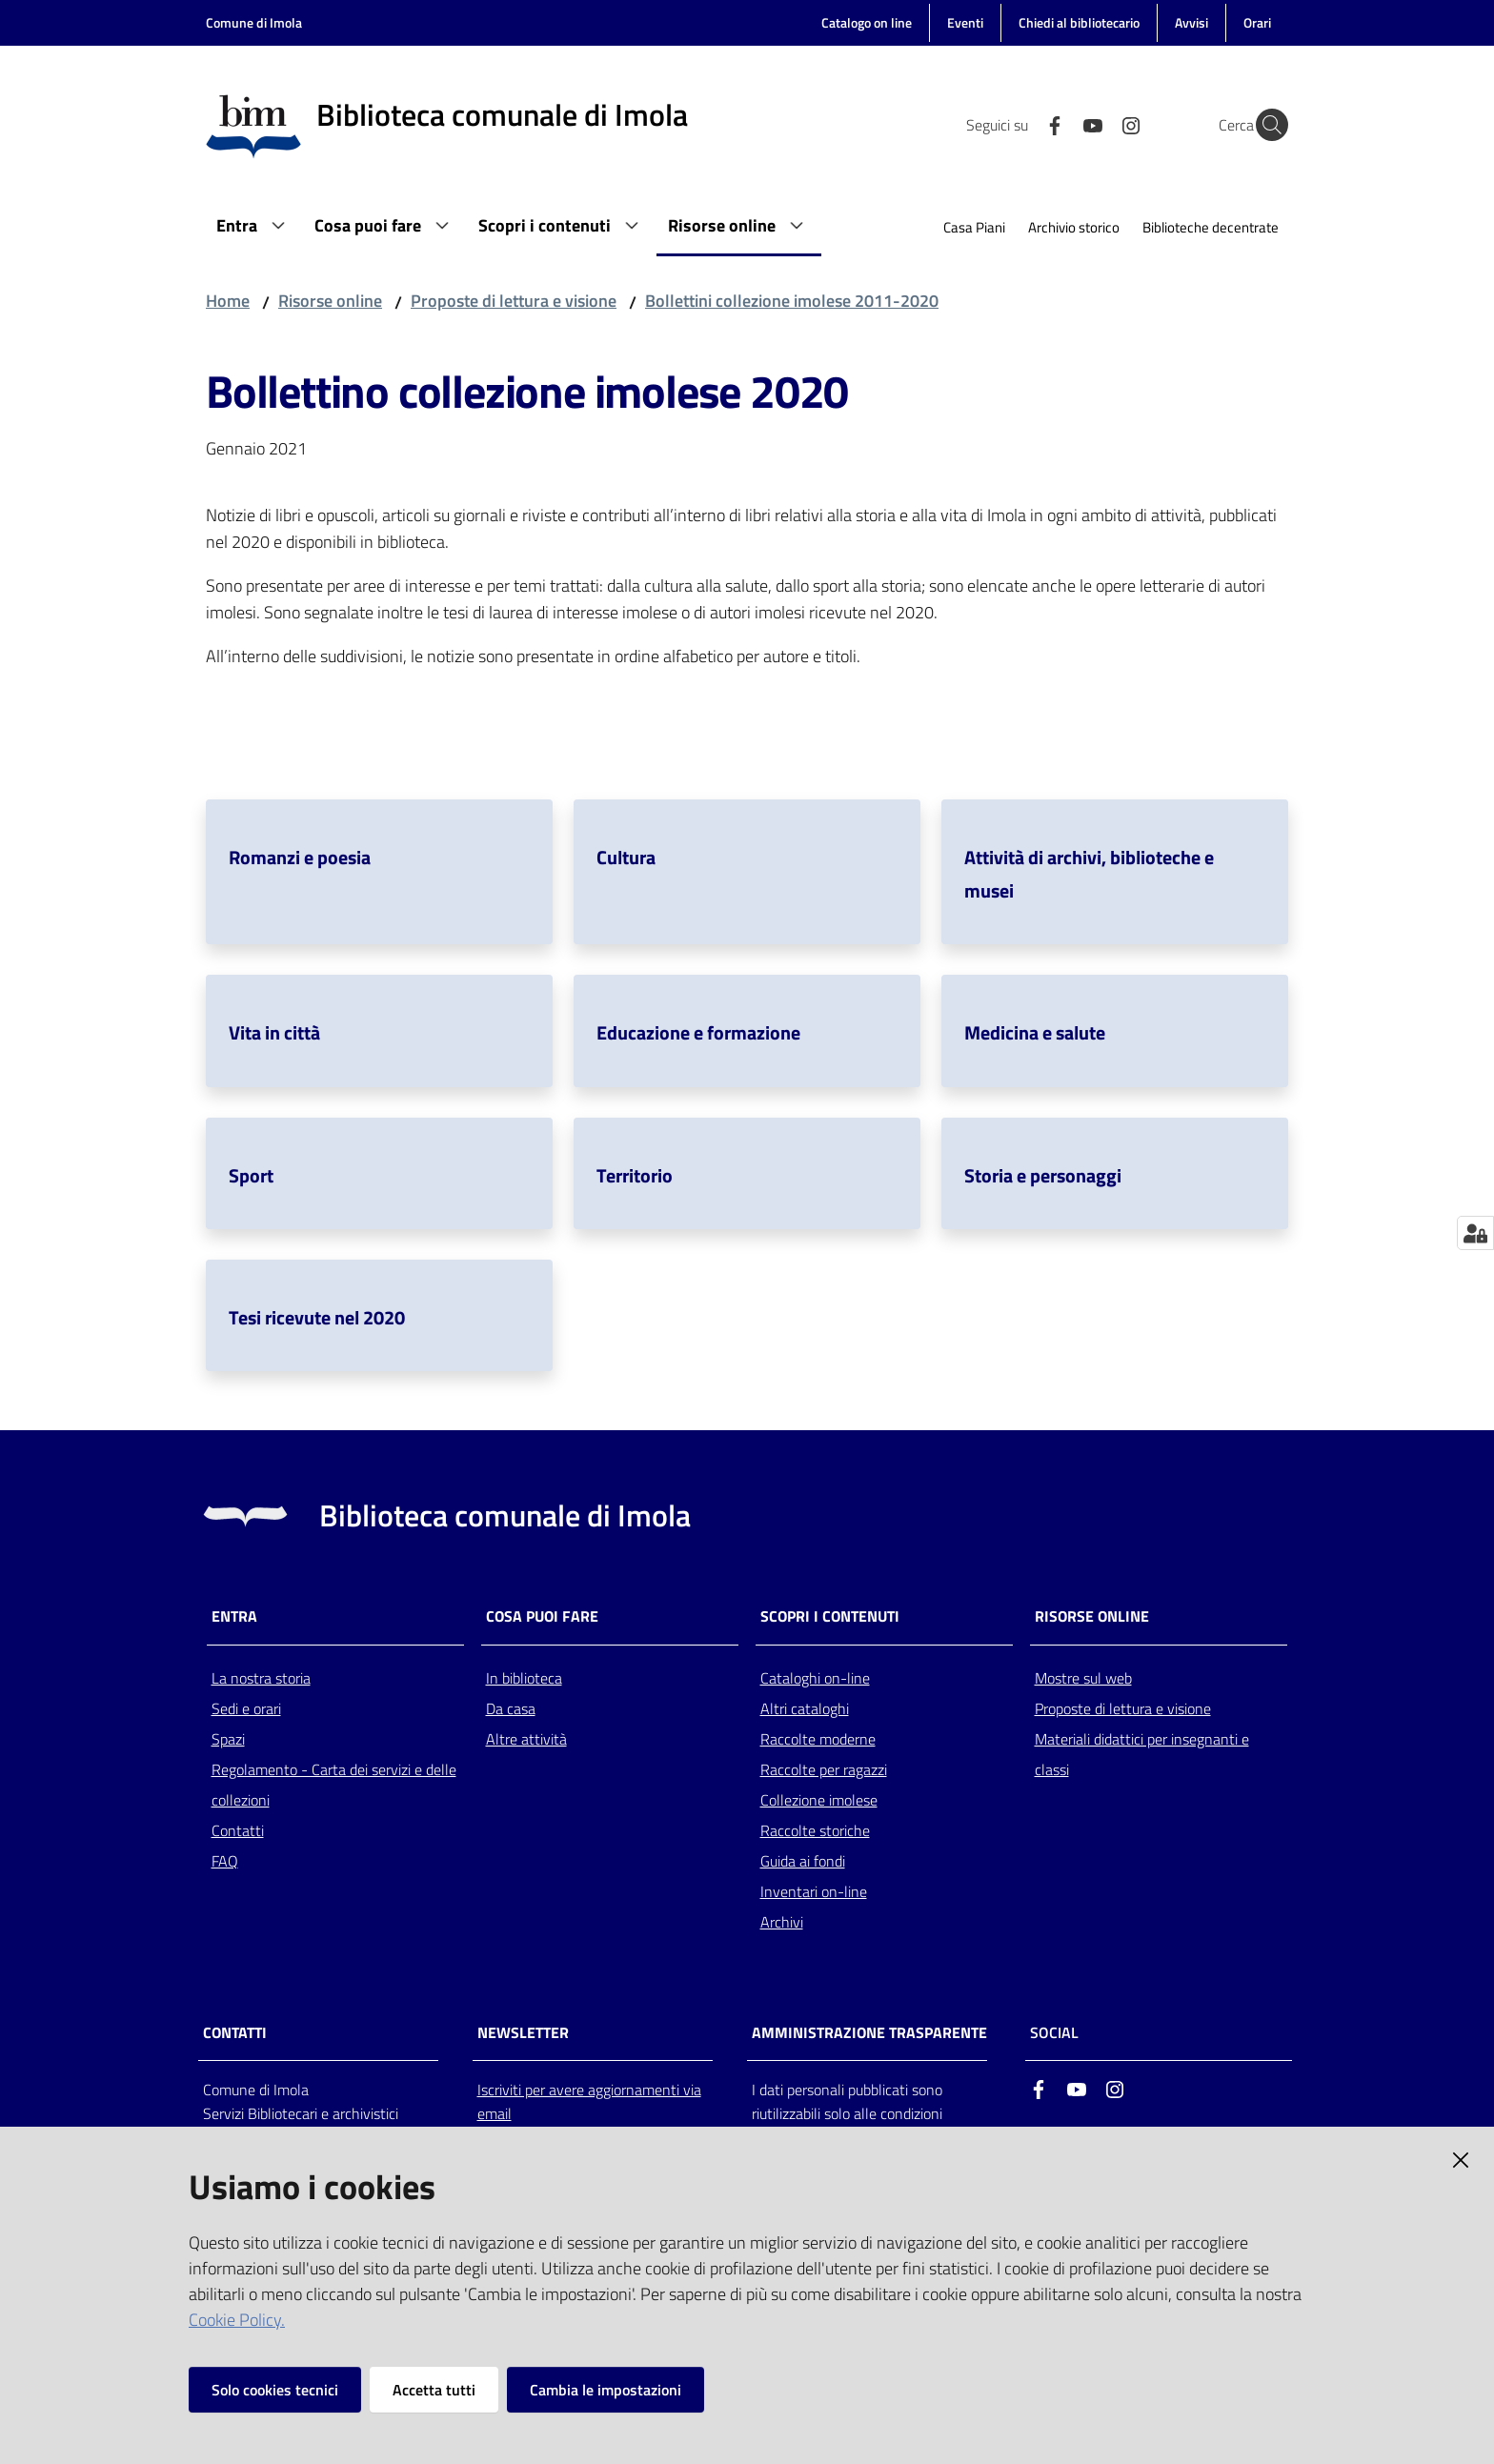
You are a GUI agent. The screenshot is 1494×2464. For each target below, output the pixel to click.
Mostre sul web (1083, 1677)
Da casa (510, 1708)
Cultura (626, 857)
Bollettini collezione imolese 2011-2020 (792, 300)
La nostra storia (261, 1677)
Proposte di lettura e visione (513, 300)
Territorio (634, 1175)
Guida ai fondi (802, 1860)
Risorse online (330, 300)
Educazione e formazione (698, 1032)
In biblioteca (524, 1677)
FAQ (225, 1860)
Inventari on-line (813, 1891)
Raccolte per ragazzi (823, 1769)
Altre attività (526, 1738)
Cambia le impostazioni (605, 2389)
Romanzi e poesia (300, 857)
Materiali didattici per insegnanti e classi (1142, 1754)
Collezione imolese (819, 1799)
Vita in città (274, 1032)
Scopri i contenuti (829, 1616)
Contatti (238, 1830)
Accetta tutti (434, 2389)
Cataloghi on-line (815, 1677)
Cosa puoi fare (542, 1616)
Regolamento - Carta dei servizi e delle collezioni (334, 1784)
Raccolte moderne (818, 1738)
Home (228, 300)
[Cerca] (1265, 125)
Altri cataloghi (804, 1708)
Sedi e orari (246, 1708)
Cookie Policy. (237, 2320)
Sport (251, 1175)
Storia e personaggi (1042, 1175)
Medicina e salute (1034, 1032)
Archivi (781, 1921)
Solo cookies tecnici (275, 2389)
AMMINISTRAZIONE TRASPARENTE (869, 2033)
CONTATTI (235, 2033)
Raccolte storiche (815, 1830)
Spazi (228, 1738)
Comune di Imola (254, 22)
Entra (234, 1616)
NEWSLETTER (523, 2033)
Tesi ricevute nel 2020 (317, 1317)
